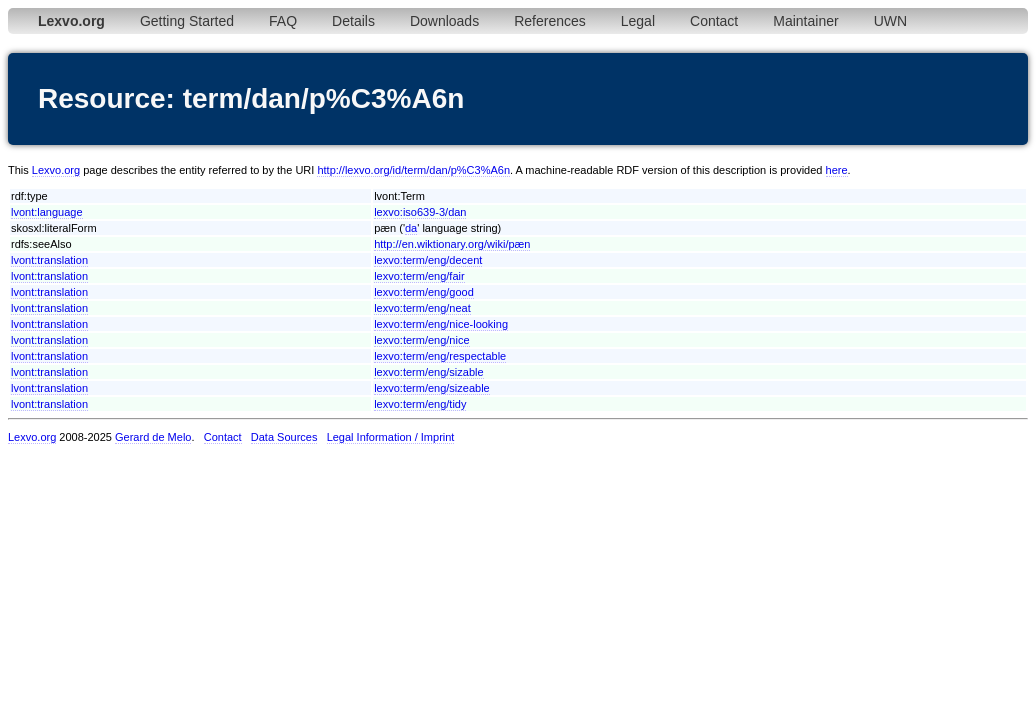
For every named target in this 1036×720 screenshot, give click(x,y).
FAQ (283, 21)
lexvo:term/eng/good (424, 292)
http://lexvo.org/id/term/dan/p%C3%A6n (413, 170)
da (411, 228)
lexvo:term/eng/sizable (428, 372)
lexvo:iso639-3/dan (420, 212)
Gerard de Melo (153, 437)
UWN (890, 21)
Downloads (444, 21)
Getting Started (187, 21)
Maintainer (805, 21)
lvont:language (47, 212)
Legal (638, 21)
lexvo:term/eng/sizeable (432, 388)
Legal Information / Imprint (391, 437)
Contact (714, 21)
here (837, 170)
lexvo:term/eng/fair (419, 276)
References (550, 21)
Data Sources (284, 437)
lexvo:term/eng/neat (422, 308)
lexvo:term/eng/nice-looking (441, 324)
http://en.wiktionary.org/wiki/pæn (452, 244)
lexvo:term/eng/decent (428, 260)
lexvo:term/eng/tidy (420, 404)
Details (353, 21)
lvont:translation (49, 260)
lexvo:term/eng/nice (421, 340)
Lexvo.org (56, 170)
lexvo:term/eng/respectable (440, 356)
